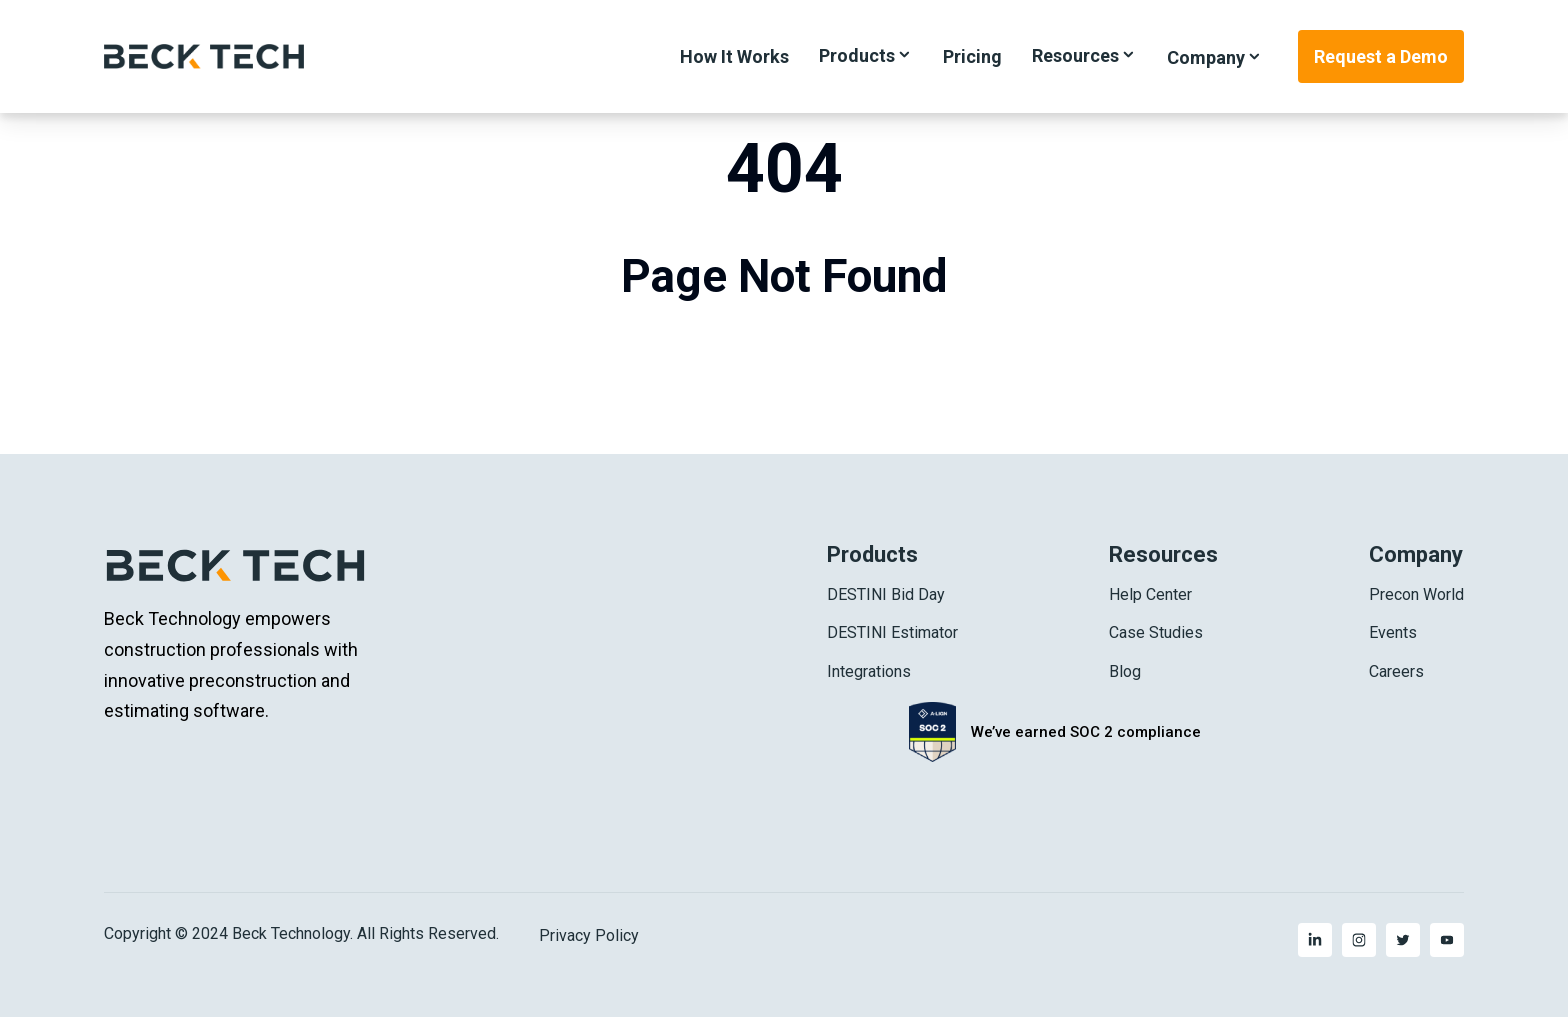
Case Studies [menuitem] (1156, 632)
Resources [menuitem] (1163, 554)
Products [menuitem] (872, 554)
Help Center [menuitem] (1150, 594)
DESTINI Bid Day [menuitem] (886, 594)
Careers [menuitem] (1396, 671)
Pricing (972, 56)
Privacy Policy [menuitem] (589, 936)
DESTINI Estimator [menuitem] (892, 632)
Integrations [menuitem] (869, 671)
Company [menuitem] (1416, 554)
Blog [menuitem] (1125, 671)
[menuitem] (1315, 940)
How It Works (734, 56)
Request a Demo (1381, 56)
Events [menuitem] (1393, 632)
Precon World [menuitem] (1416, 594)
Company (1206, 57)
